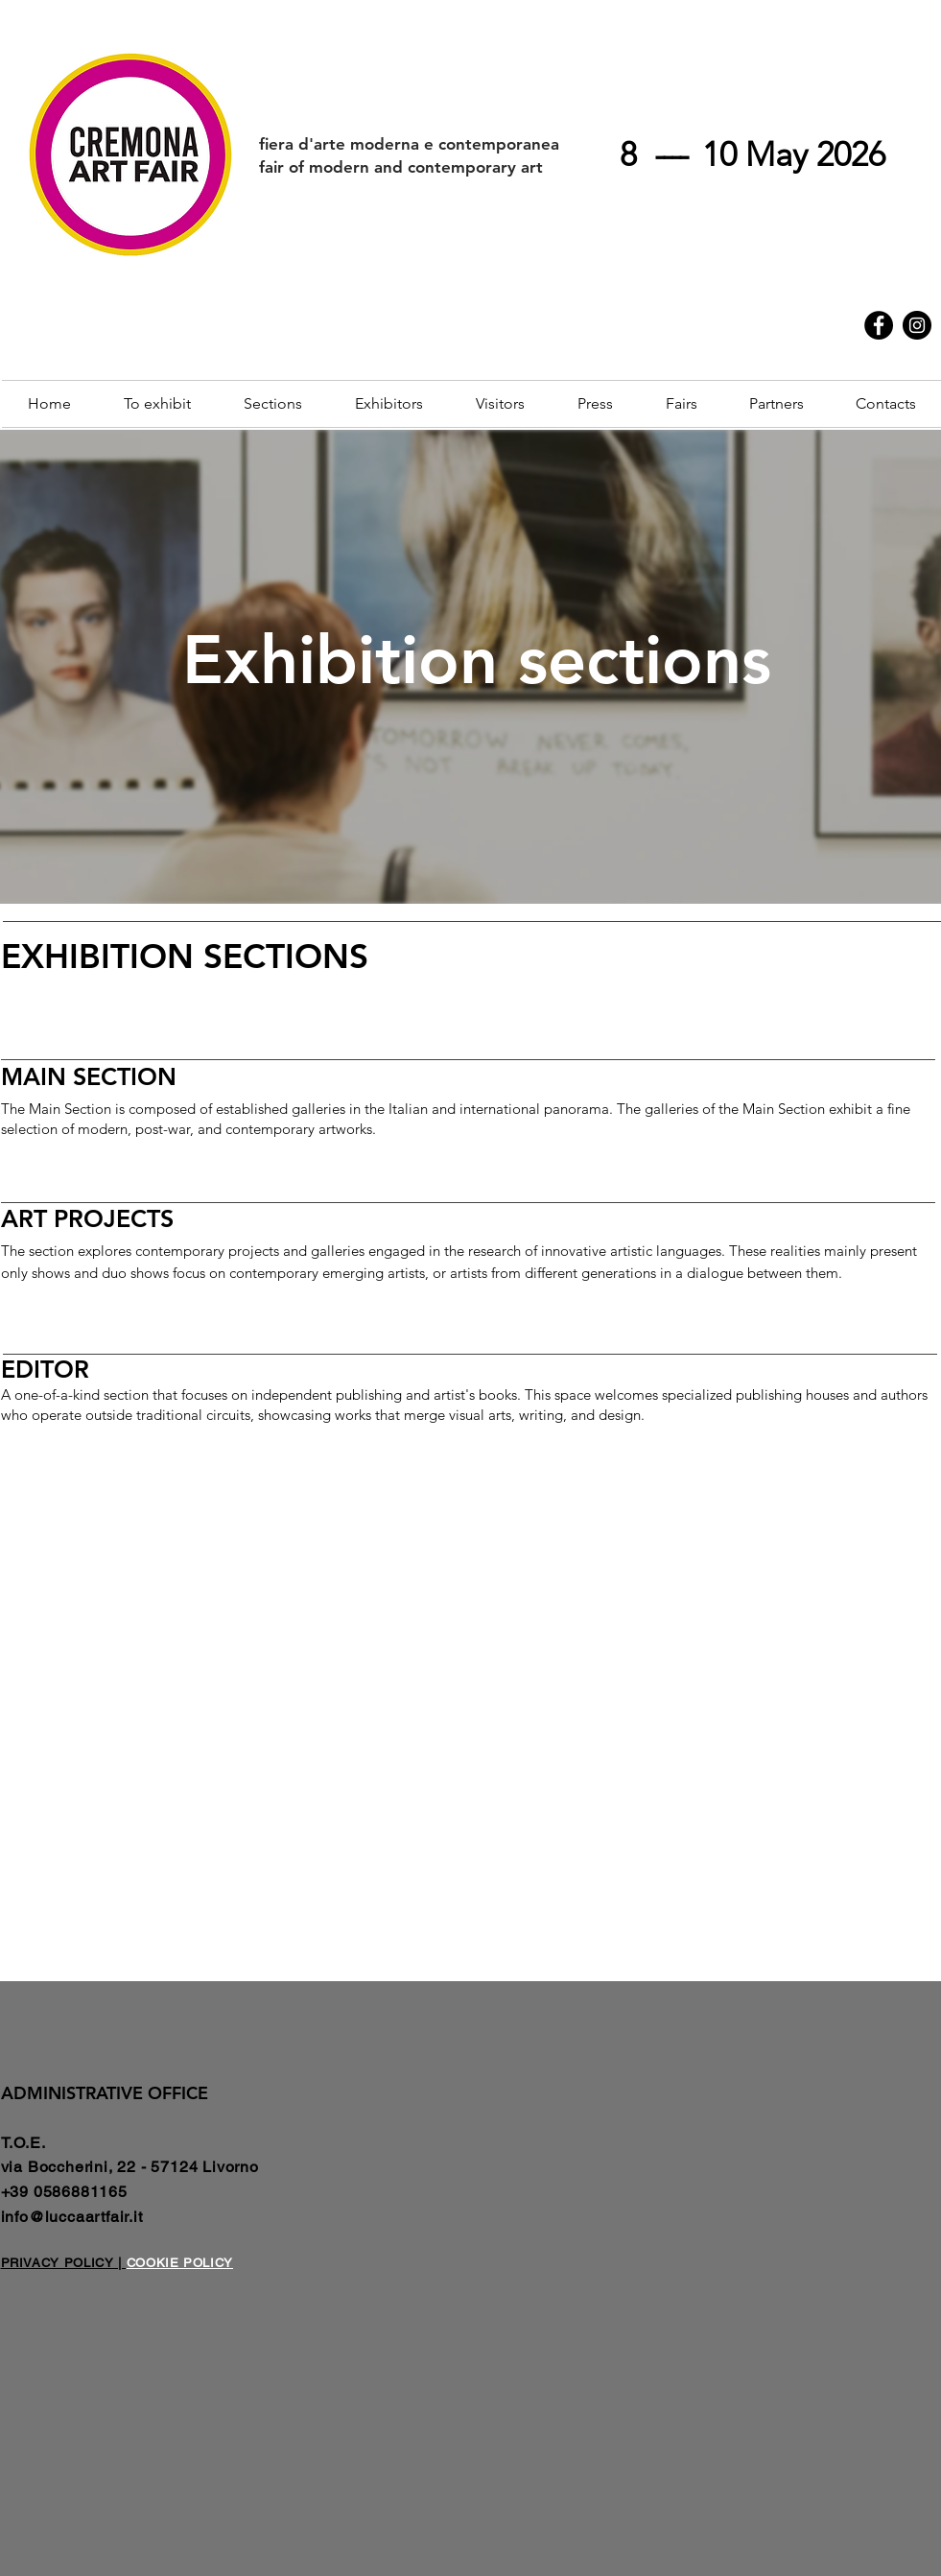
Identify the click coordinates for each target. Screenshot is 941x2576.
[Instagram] (917, 325)
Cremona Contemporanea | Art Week (644, 299)
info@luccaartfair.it (72, 2217)
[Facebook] (878, 325)
